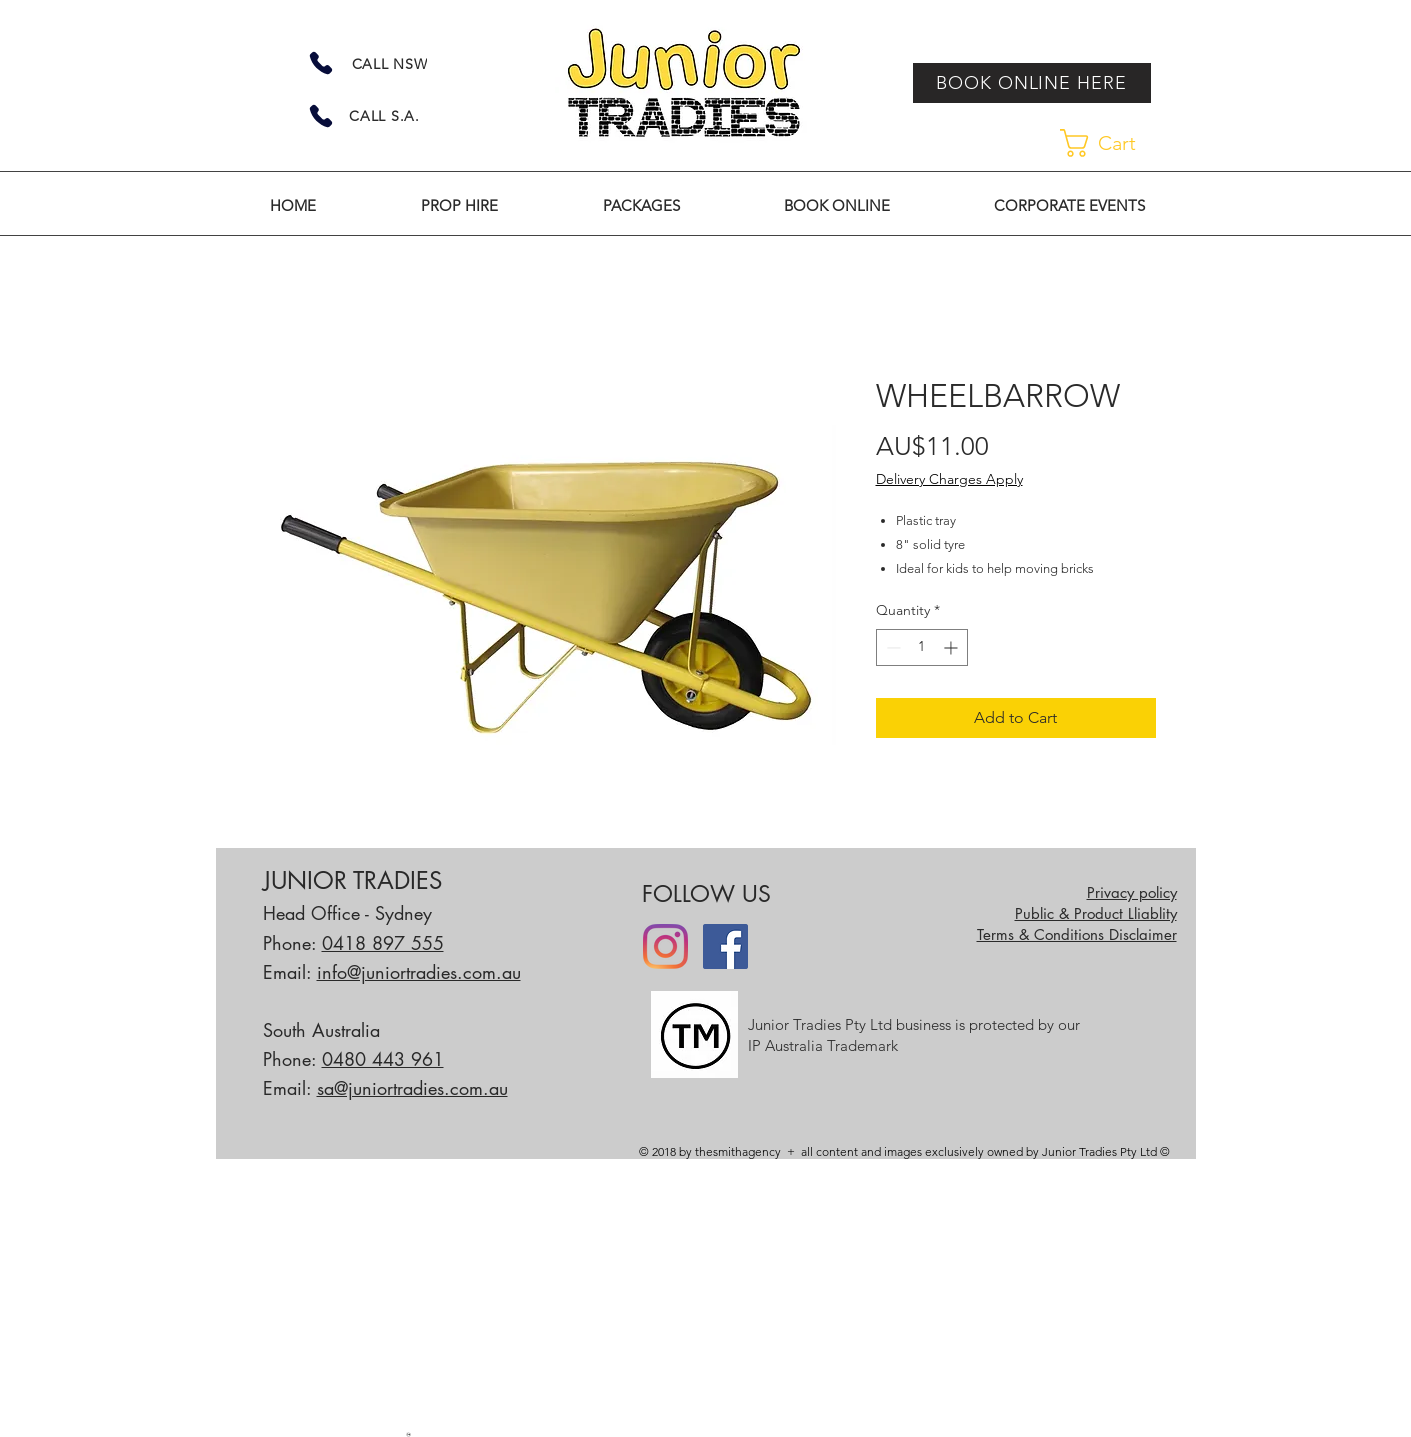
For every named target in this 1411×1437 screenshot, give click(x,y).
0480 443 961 (383, 1059)
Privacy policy (1132, 892)
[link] (1113, 143)
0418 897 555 (383, 943)
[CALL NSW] (390, 64)
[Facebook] (725, 946)
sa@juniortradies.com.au (412, 1088)
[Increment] (952, 647)
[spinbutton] (922, 647)
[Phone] (321, 63)
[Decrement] (891, 647)
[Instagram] (665, 946)
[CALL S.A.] (385, 116)
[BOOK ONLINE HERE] (1032, 83)
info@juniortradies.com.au (419, 972)
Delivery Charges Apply (949, 479)
